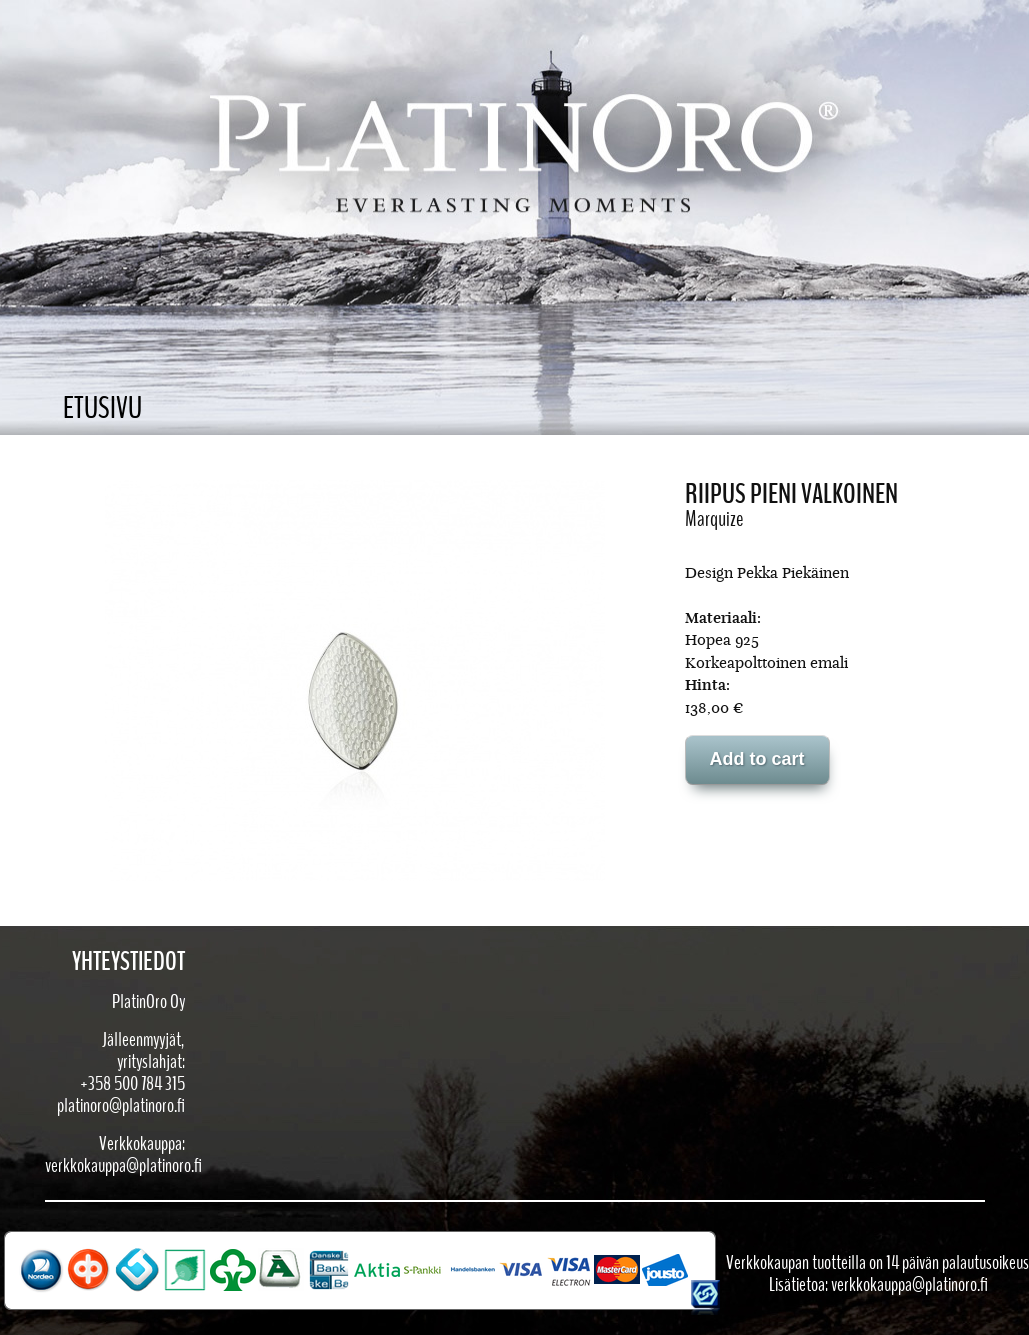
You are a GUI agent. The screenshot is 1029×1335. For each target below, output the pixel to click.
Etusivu (102, 408)
